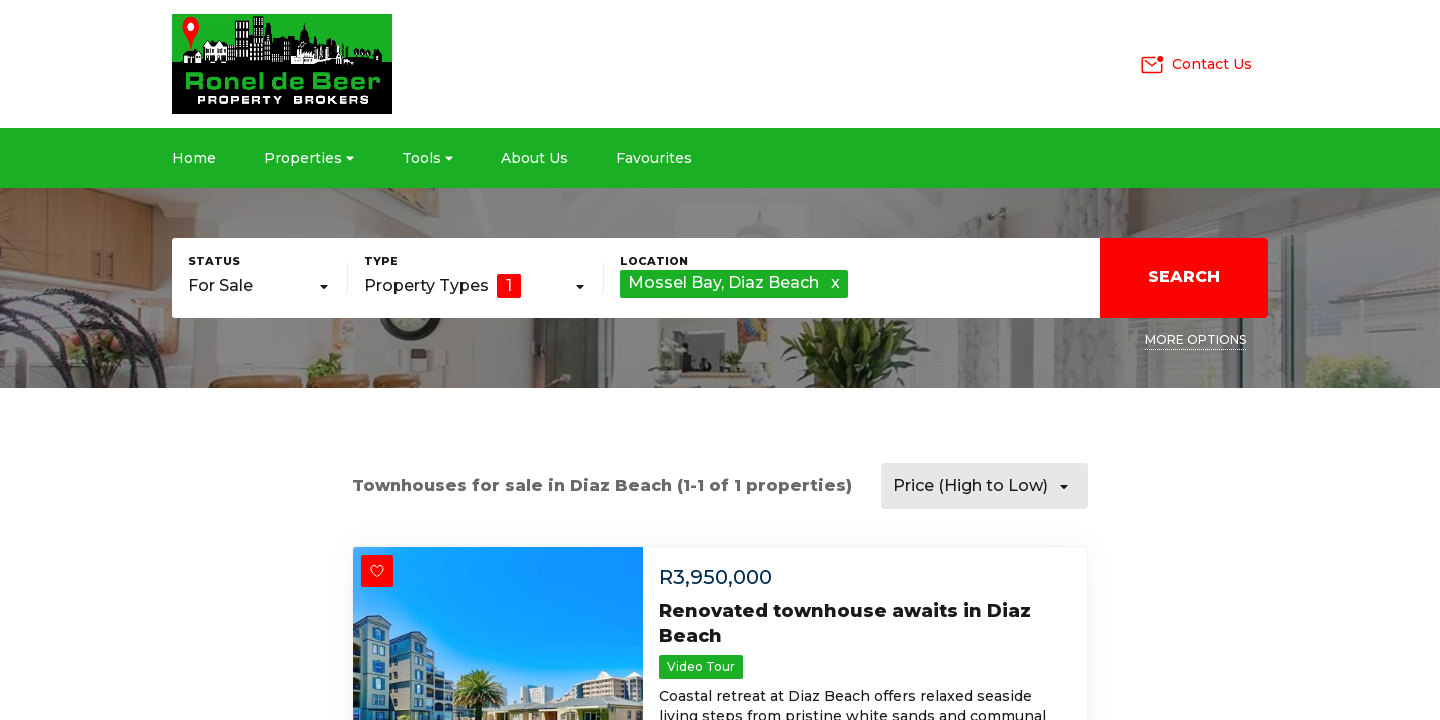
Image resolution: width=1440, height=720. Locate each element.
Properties (309, 158)
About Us (534, 158)
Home (194, 158)
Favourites (654, 158)
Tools (427, 158)
